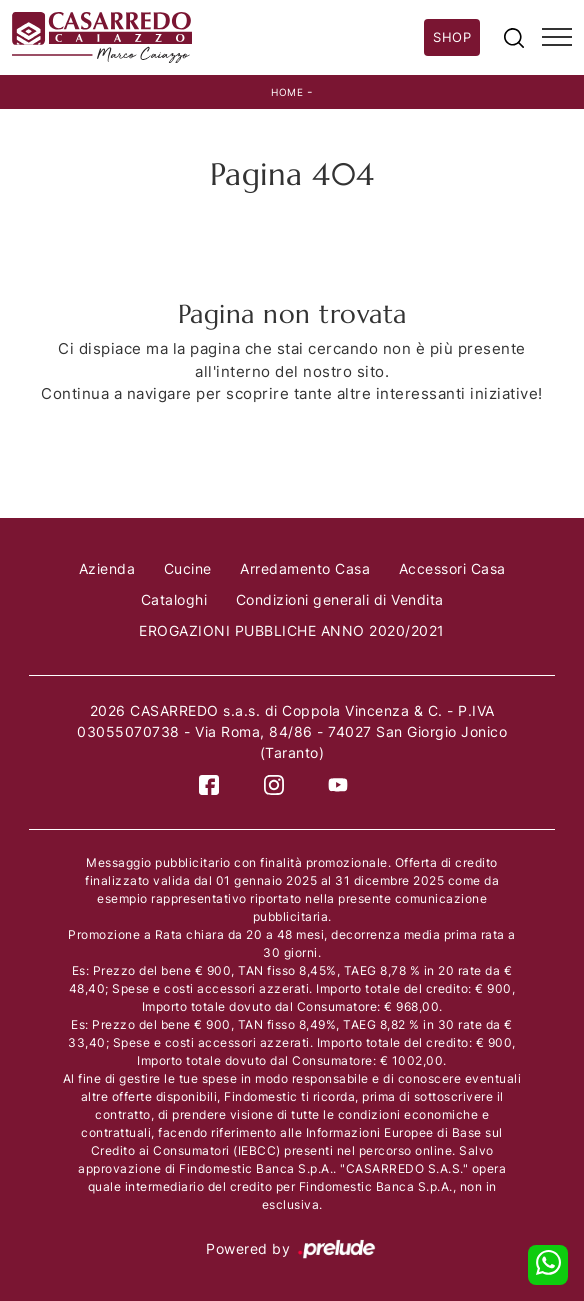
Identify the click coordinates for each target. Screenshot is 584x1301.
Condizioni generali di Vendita (340, 599)
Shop (452, 37)
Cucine (188, 568)
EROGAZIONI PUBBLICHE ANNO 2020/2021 (292, 630)
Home (287, 92)
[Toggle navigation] (557, 38)
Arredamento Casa (305, 568)
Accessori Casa (452, 568)
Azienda (107, 568)
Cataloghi (174, 599)
